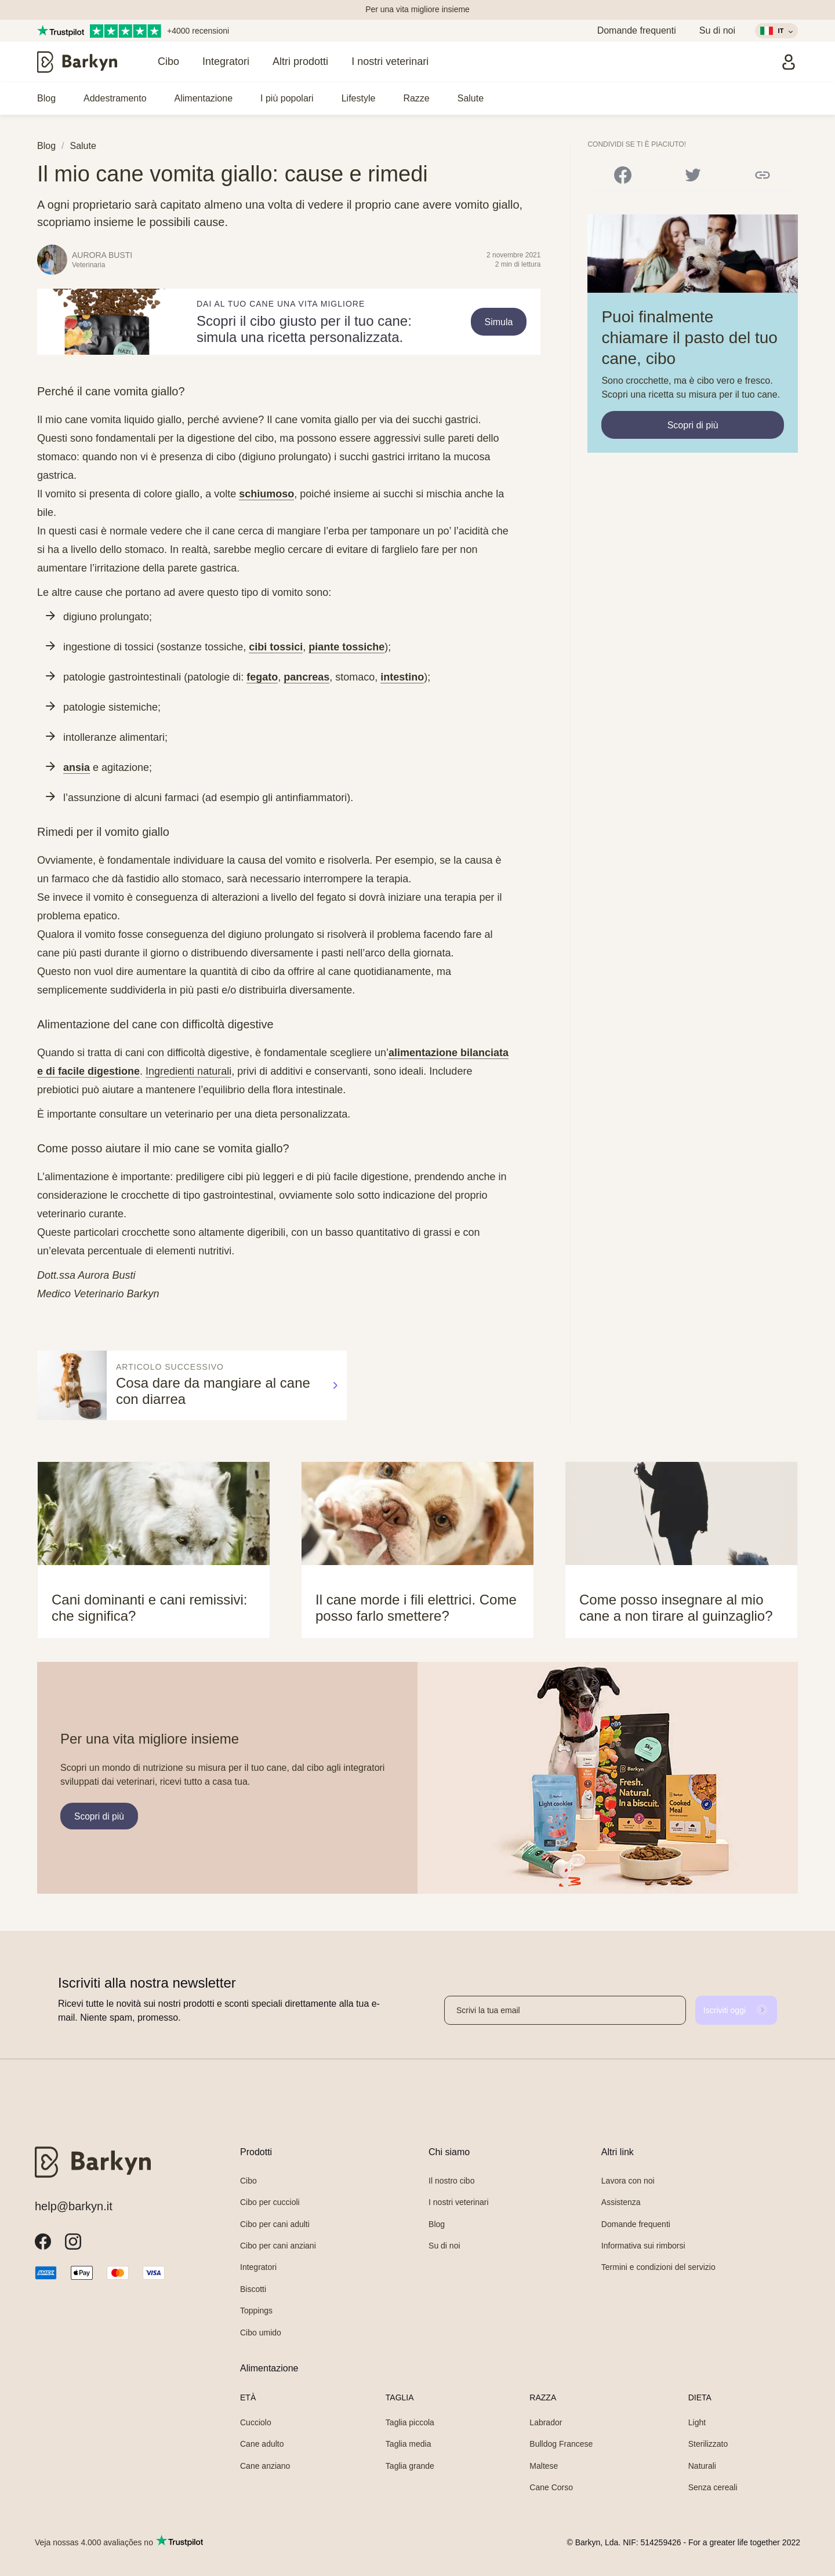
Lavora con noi (628, 2180)
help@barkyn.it (73, 2206)
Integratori (225, 61)
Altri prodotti (300, 61)
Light (697, 2422)
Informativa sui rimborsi (643, 2245)
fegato (262, 677)
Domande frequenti (636, 30)
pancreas (306, 677)
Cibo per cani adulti (275, 2224)
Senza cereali (713, 2487)
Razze (416, 98)
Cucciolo (255, 2422)
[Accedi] (788, 62)
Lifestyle (359, 98)
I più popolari (287, 98)
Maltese (543, 2466)
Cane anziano (265, 2466)
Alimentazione (204, 98)
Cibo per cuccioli (270, 2202)
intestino (402, 677)
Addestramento (115, 98)
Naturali (702, 2466)
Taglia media (408, 2443)
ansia (76, 767)
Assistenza (621, 2202)
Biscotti (253, 2289)
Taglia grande (410, 2466)
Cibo (168, 61)
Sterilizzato (708, 2443)
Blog (46, 98)
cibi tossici (276, 647)
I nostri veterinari (390, 61)
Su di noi (717, 30)
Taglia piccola (410, 2422)
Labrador (545, 2422)
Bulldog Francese (561, 2443)
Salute (471, 98)
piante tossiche (346, 647)
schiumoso (266, 494)
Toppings (256, 2310)
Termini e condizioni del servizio (658, 2267)
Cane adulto (262, 2443)
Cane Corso (551, 2487)
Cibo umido (260, 2332)
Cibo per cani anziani (278, 2245)
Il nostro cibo (451, 2180)
